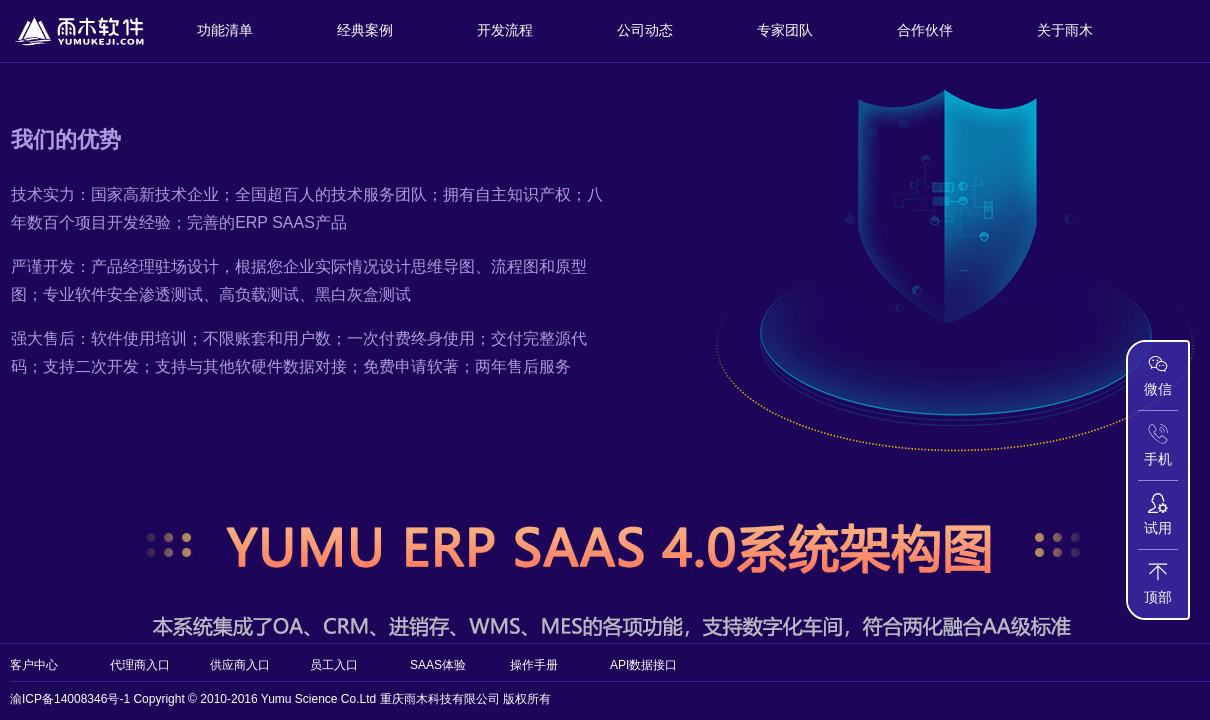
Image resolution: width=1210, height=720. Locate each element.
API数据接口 (643, 665)
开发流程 (505, 30)
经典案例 (365, 30)
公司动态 (645, 30)
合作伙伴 (925, 30)
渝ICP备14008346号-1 (70, 699)
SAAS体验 (438, 665)
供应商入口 (240, 665)
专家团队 (785, 30)
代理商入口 (140, 665)
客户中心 (34, 665)
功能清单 (225, 30)
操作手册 (534, 665)
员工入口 (334, 665)
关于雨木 (1065, 30)
